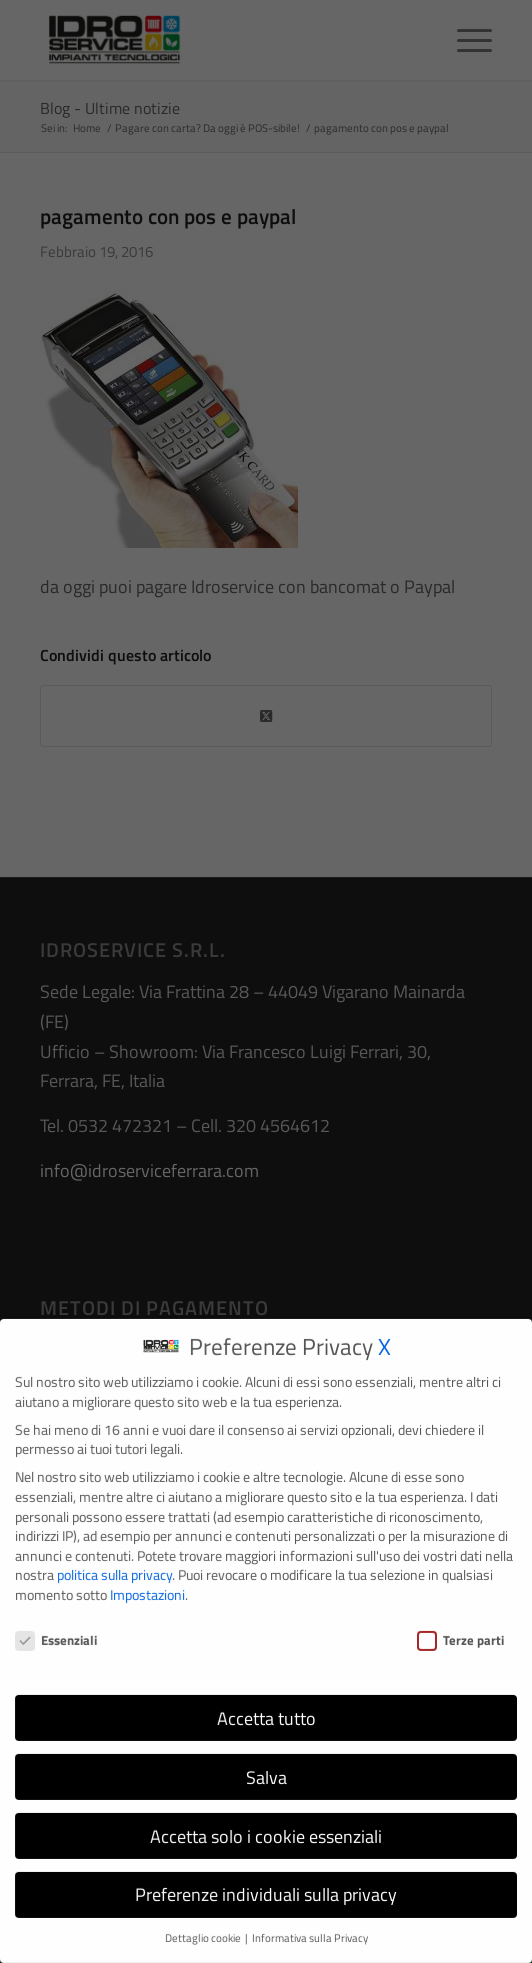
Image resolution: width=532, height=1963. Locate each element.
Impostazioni (147, 1585)
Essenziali (56, 1631)
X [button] (384, 1337)
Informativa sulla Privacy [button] (310, 1930)
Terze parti (460, 1631)
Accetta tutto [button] (266, 1709)
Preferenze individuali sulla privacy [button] (266, 1886)
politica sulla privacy (114, 1566)
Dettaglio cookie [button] (204, 1930)
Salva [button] (266, 1768)
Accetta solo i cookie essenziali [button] (266, 1827)
